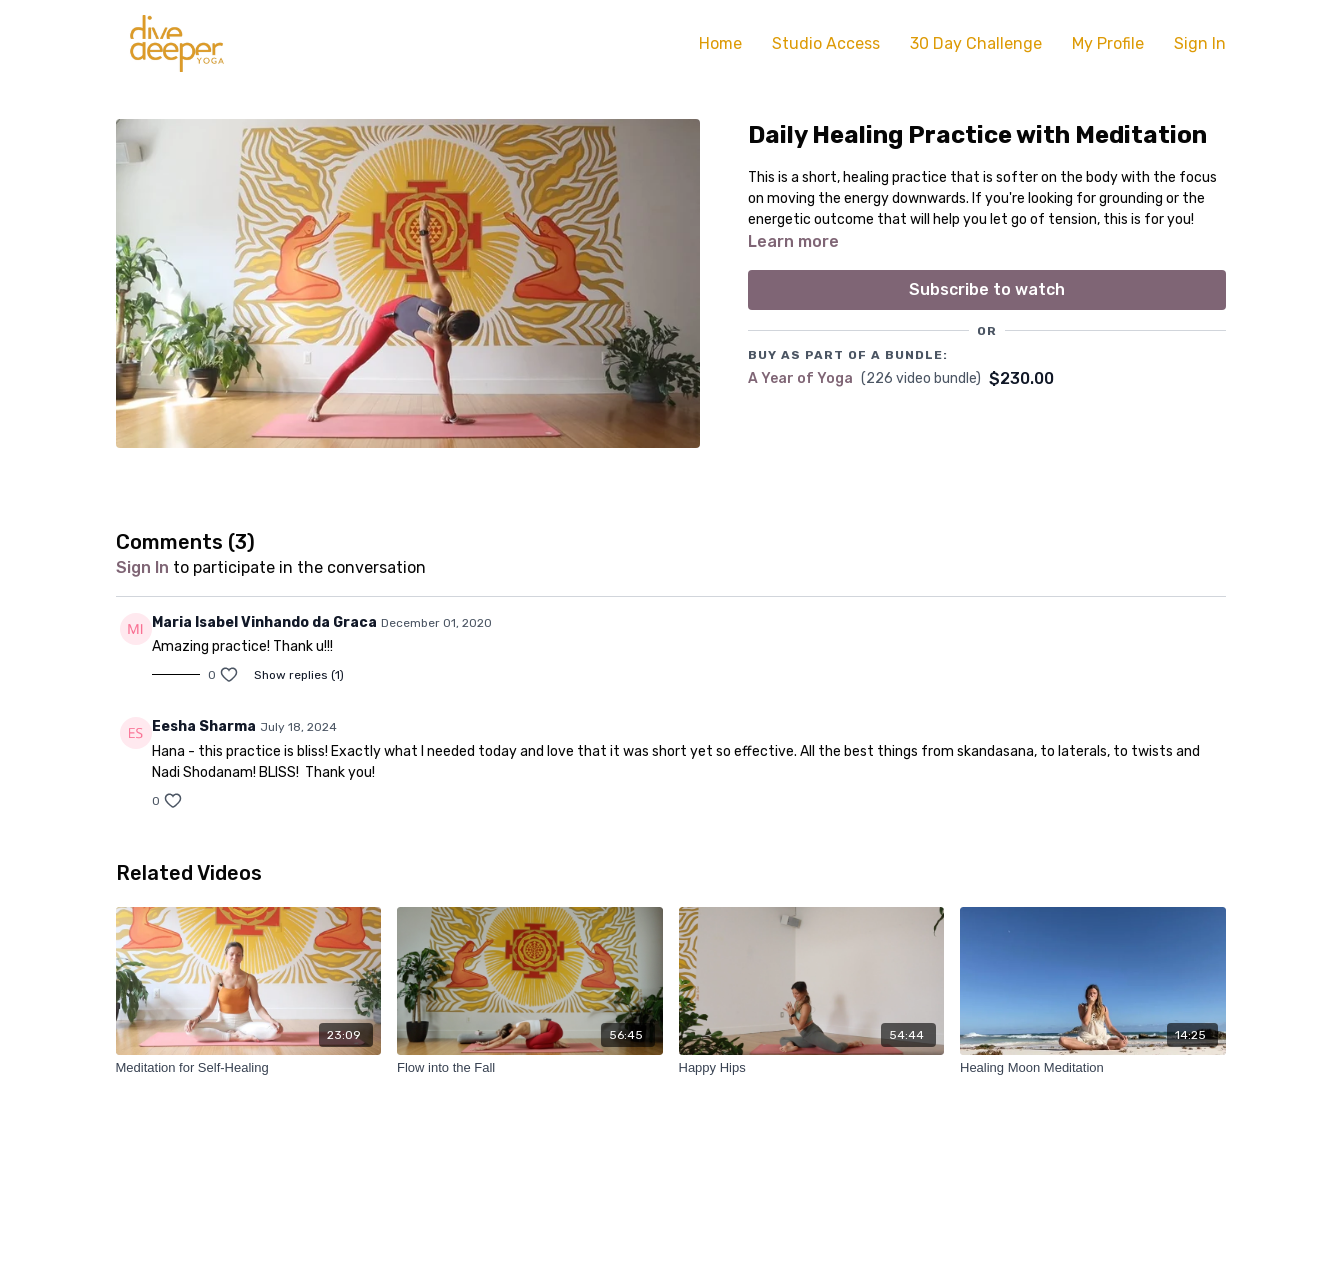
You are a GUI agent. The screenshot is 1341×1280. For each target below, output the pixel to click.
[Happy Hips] (812, 1068)
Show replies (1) (299, 675)
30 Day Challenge (976, 43)
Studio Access (826, 43)
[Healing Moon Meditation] (1093, 1068)
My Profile (1108, 43)
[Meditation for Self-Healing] (249, 1068)
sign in (142, 567)
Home (720, 43)
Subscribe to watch (987, 289)
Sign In (1200, 43)
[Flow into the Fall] (530, 1068)
